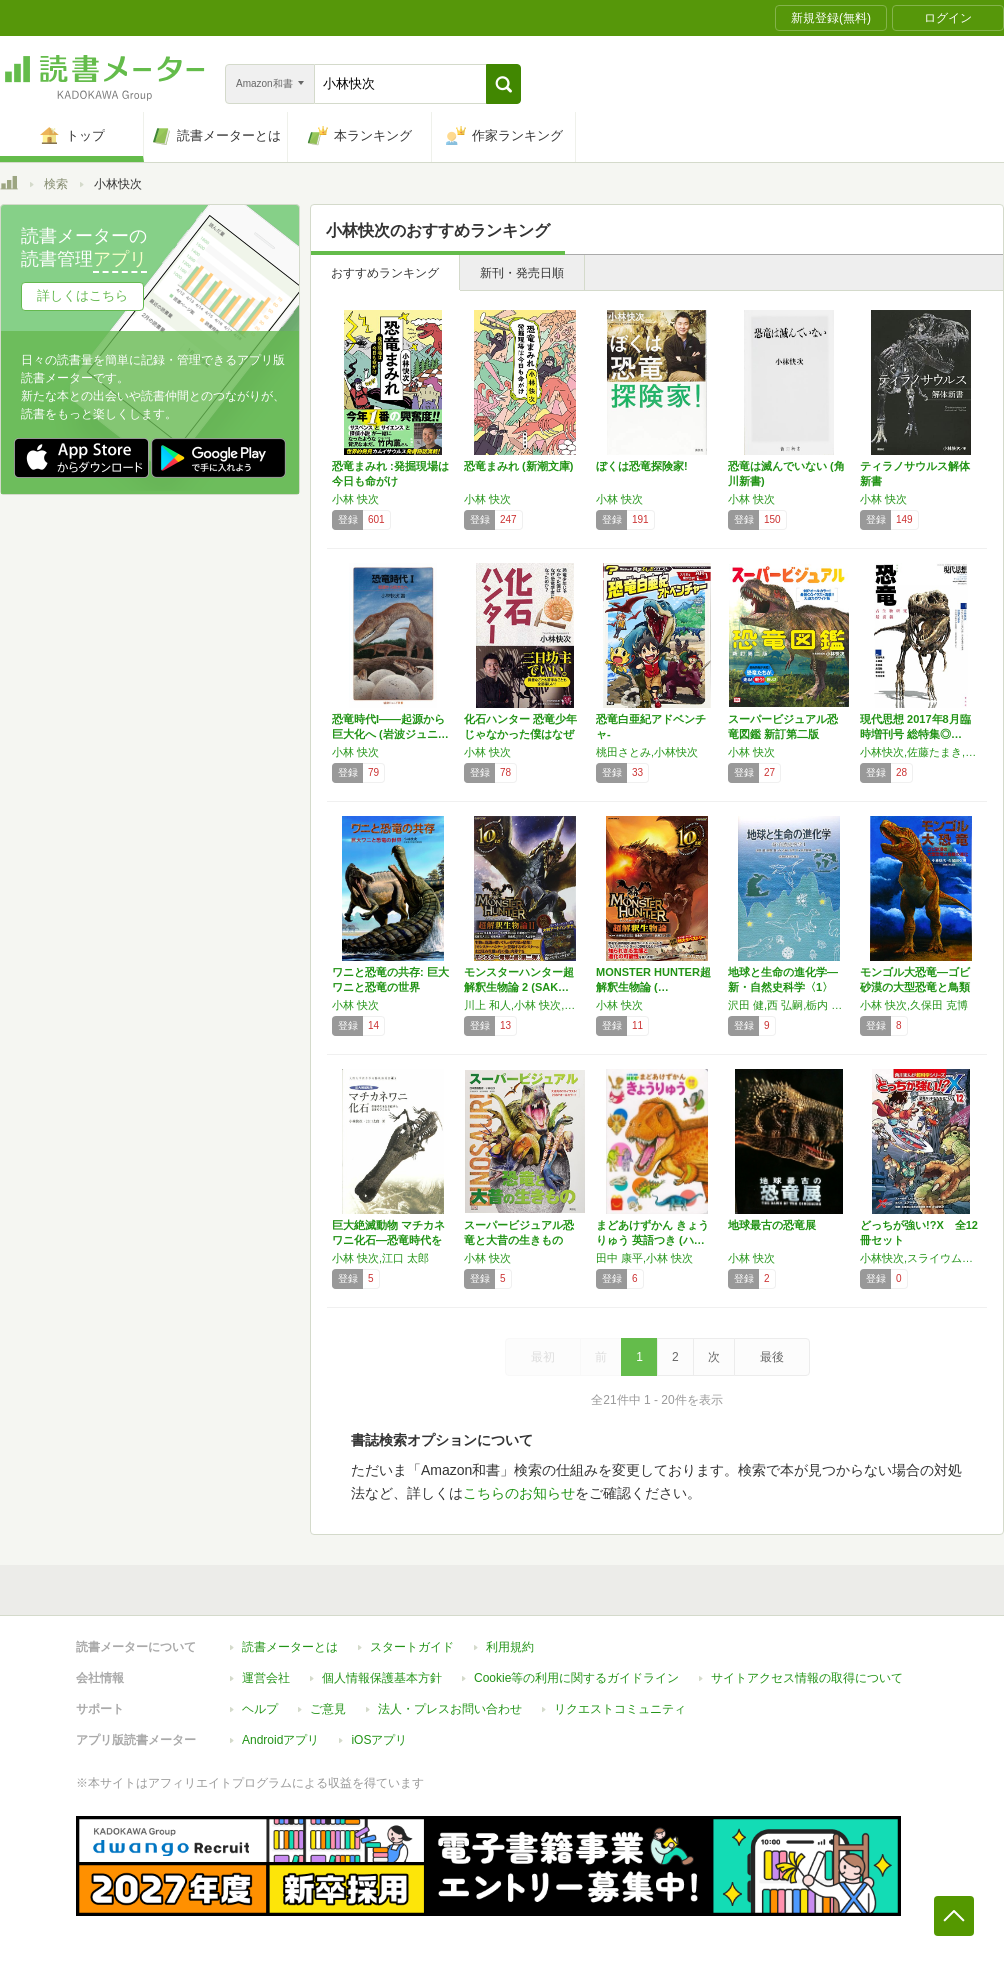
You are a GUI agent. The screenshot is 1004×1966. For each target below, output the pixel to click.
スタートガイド (412, 1647)
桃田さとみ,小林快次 (647, 752)
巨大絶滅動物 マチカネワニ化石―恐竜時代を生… (388, 1240)
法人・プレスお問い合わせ (450, 1709)
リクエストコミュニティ (620, 1709)
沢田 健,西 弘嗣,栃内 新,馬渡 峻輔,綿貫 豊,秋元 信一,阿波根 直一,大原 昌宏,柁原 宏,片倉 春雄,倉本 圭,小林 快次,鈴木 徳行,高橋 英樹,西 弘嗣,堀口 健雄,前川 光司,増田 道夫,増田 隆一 (789, 1005)
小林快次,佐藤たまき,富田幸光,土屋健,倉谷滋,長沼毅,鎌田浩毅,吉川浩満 (921, 752)
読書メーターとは (290, 1647)
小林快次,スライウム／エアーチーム (921, 1258)
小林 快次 (355, 499)
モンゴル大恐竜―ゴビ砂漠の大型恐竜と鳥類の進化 (915, 987)
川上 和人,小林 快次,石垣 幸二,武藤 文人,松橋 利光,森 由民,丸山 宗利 (525, 1005)
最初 (543, 1357)
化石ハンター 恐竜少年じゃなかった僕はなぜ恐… (520, 734)
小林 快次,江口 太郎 (380, 1258)
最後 (772, 1357)
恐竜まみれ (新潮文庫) (518, 466)
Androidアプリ (280, 1740)
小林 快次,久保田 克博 (914, 1005)
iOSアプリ (379, 1740)
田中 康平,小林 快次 (644, 1258)
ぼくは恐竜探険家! (642, 466)
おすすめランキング (385, 273)
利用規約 (510, 1647)
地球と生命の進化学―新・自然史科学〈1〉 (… (783, 987)
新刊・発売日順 (522, 273)
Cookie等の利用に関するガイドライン (576, 1678)
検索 (56, 184)
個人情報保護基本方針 (382, 1678)
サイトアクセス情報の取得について (807, 1678)
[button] (503, 84)
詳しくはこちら (82, 295)
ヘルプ (260, 1709)
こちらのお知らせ (519, 1493)
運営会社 (266, 1678)
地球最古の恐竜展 (772, 1225)
